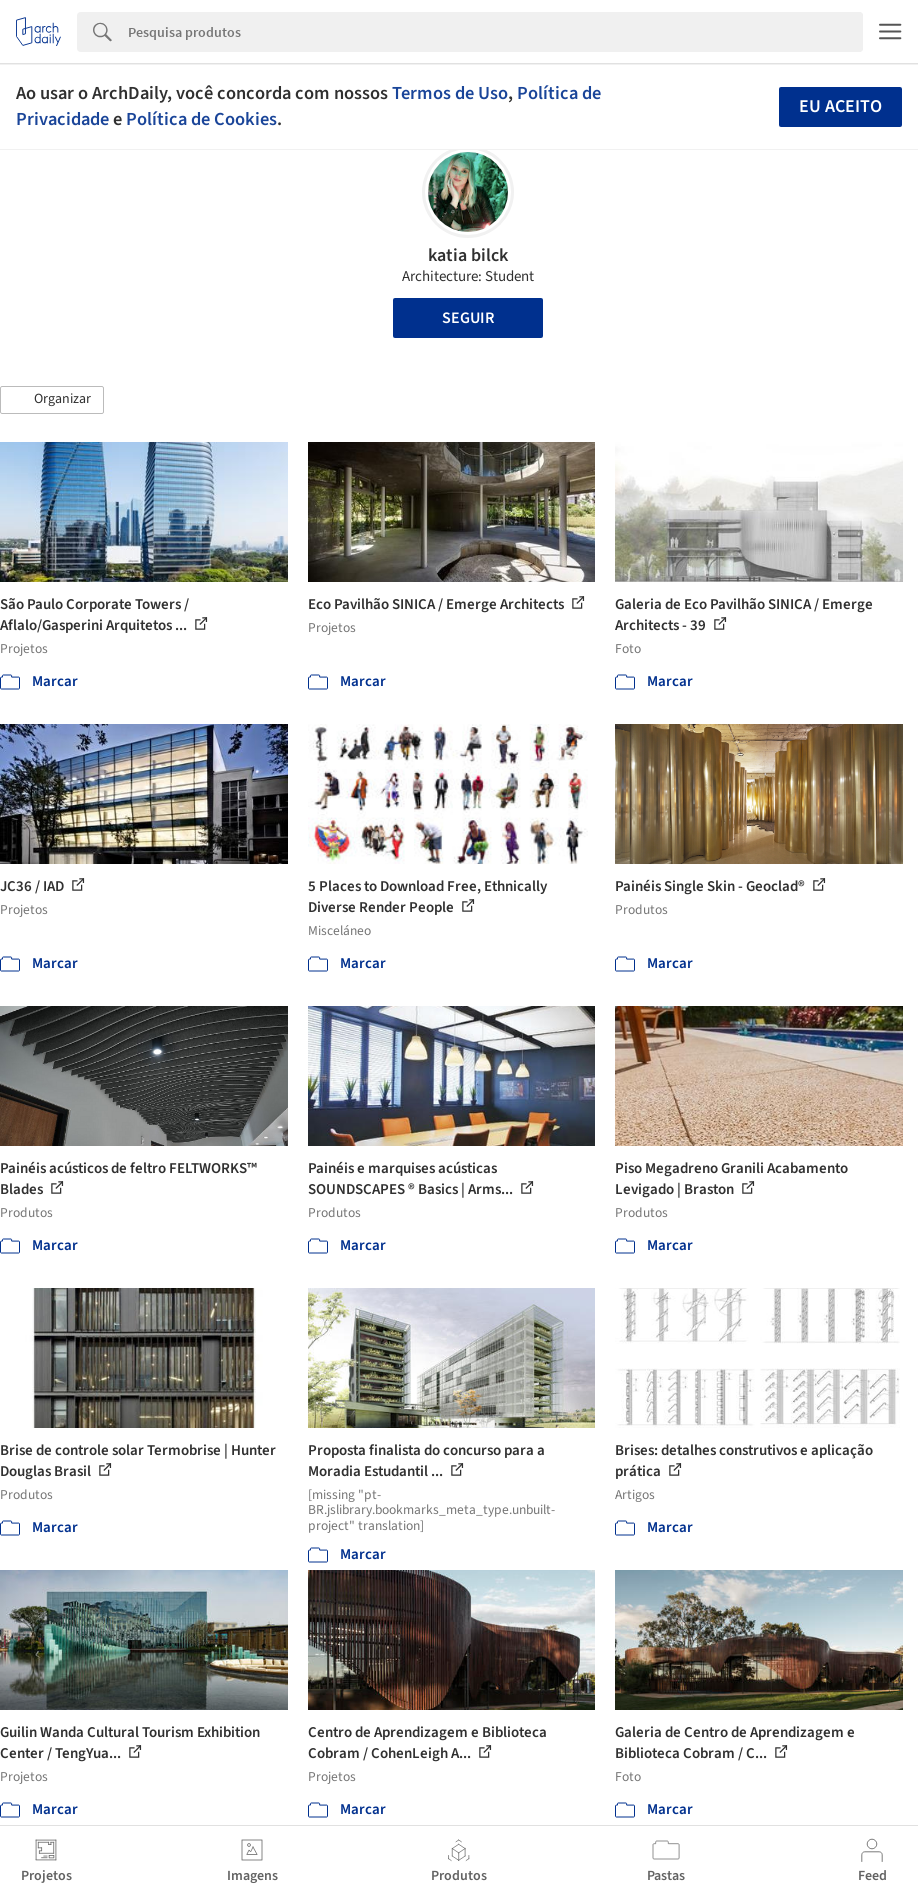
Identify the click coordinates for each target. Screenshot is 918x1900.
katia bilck (468, 255)
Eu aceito (840, 106)
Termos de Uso (450, 93)
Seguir (468, 318)
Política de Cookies (201, 119)
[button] (52, 400)
